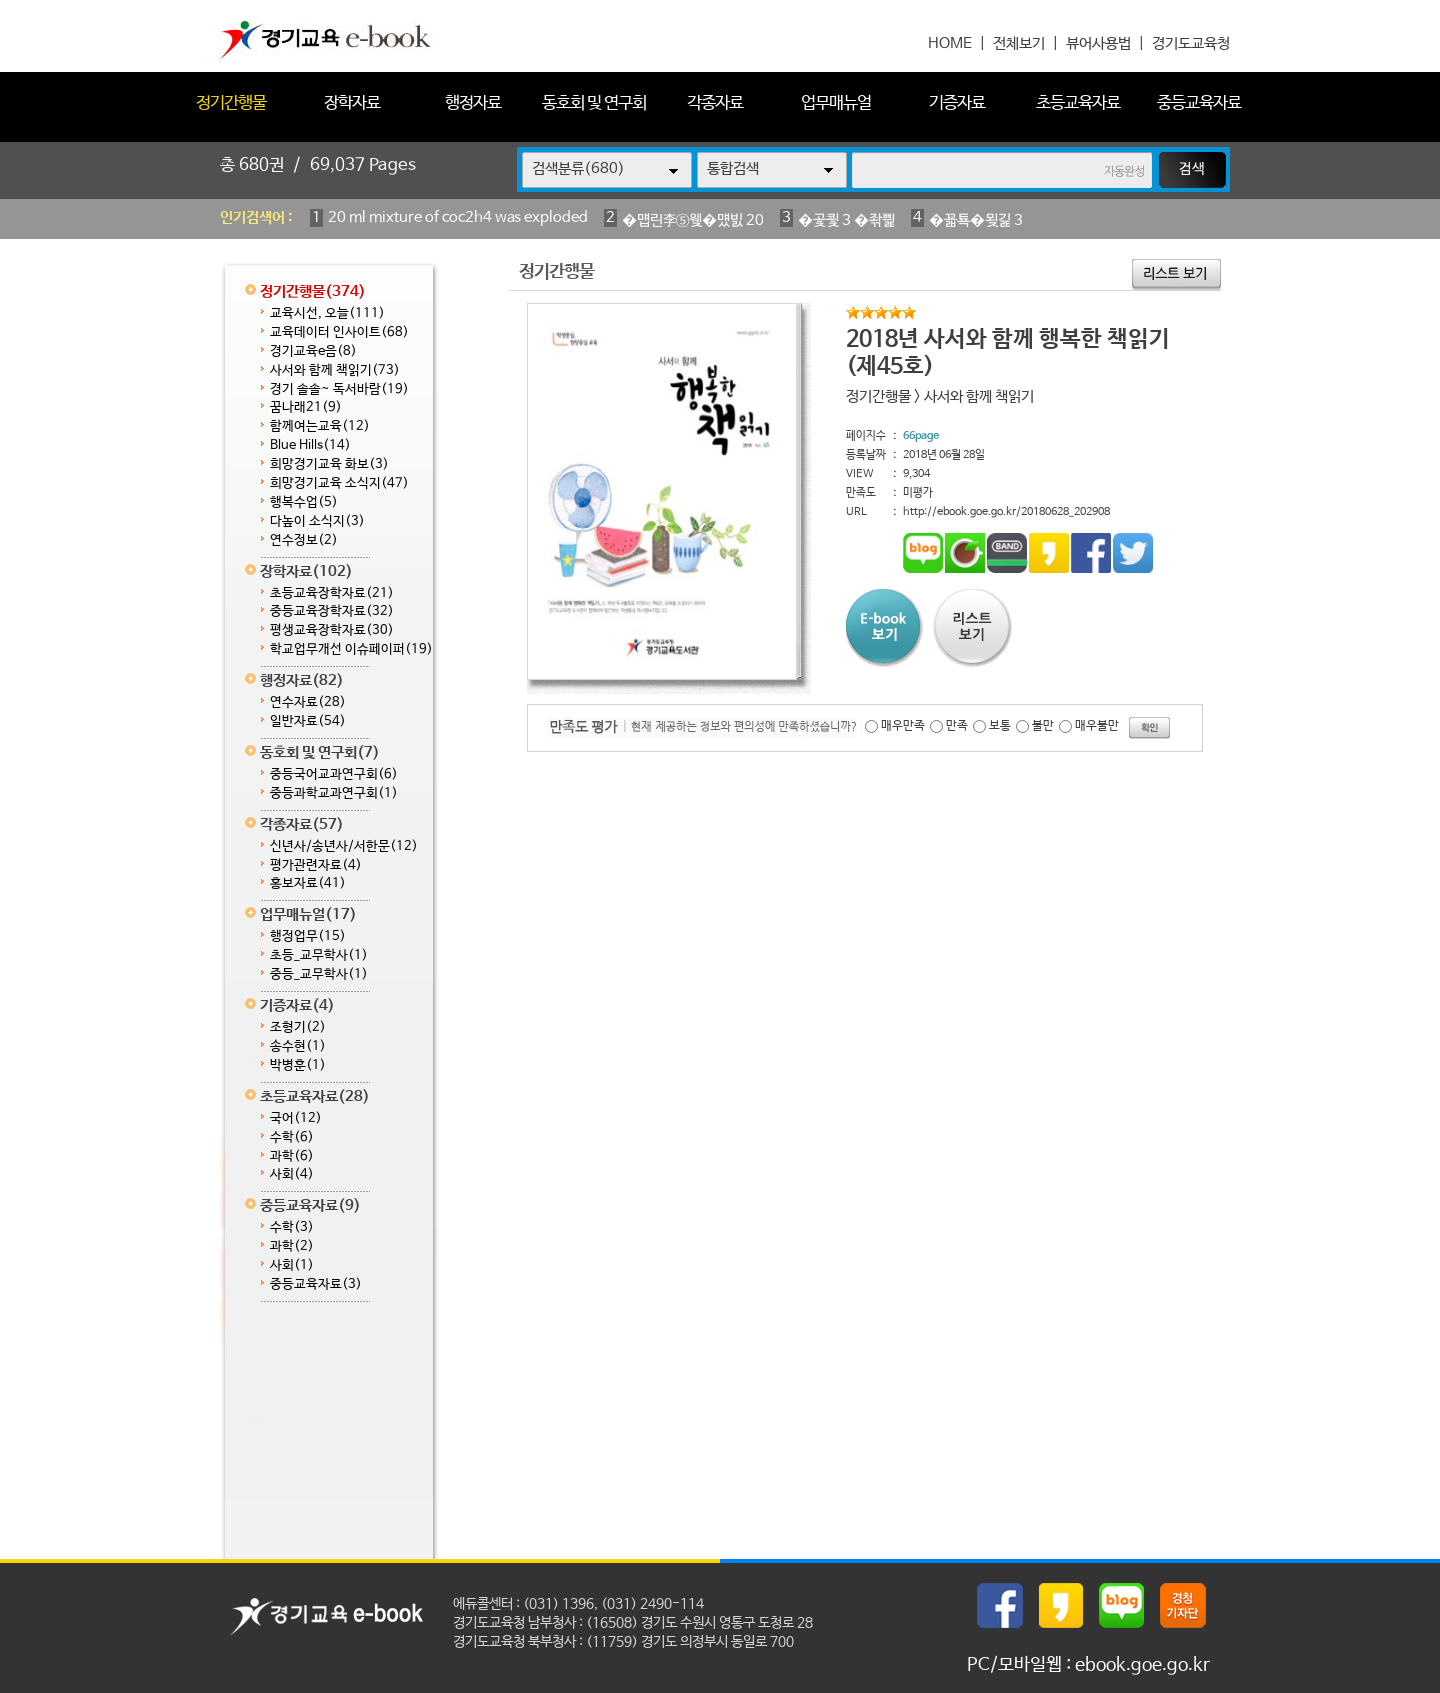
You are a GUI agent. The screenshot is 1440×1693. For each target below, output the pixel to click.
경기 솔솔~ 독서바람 (339, 389)
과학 (292, 1156)
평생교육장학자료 (332, 630)
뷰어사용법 (1098, 43)
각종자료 (715, 103)
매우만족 (903, 726)
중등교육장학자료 (332, 611)
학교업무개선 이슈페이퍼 (351, 649)
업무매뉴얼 (836, 103)
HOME (950, 43)
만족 (957, 726)
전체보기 (1019, 43)
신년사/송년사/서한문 (344, 846)
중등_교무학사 (319, 974)
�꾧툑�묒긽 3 (976, 220)
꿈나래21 (306, 407)
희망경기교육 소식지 (339, 483)
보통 (1000, 726)
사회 (292, 1174)
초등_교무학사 (319, 955)
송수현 (298, 1046)
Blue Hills (310, 445)
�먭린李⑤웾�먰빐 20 (693, 220)
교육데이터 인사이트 (339, 332)
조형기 (298, 1027)
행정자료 (473, 103)
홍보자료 (308, 883)
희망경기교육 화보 (329, 464)
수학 (292, 1137)
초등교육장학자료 (332, 593)
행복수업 (304, 502)
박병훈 (298, 1065)
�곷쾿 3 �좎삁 (846, 220)
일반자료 (308, 721)
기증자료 (957, 103)
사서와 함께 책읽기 (335, 370)
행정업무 (308, 936)
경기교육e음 (313, 351)
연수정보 (304, 540)
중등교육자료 (1199, 103)
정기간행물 (231, 103)
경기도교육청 (1191, 43)
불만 (1043, 726)
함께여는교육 (320, 426)
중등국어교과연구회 (334, 774)
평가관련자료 (316, 865)
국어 (296, 1118)
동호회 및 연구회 (594, 103)
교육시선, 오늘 (327, 313)
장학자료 (352, 103)
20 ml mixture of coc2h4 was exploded (458, 217)
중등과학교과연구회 (334, 793)
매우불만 (1097, 726)
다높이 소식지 (317, 521)
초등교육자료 (1078, 103)
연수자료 (308, 702)
